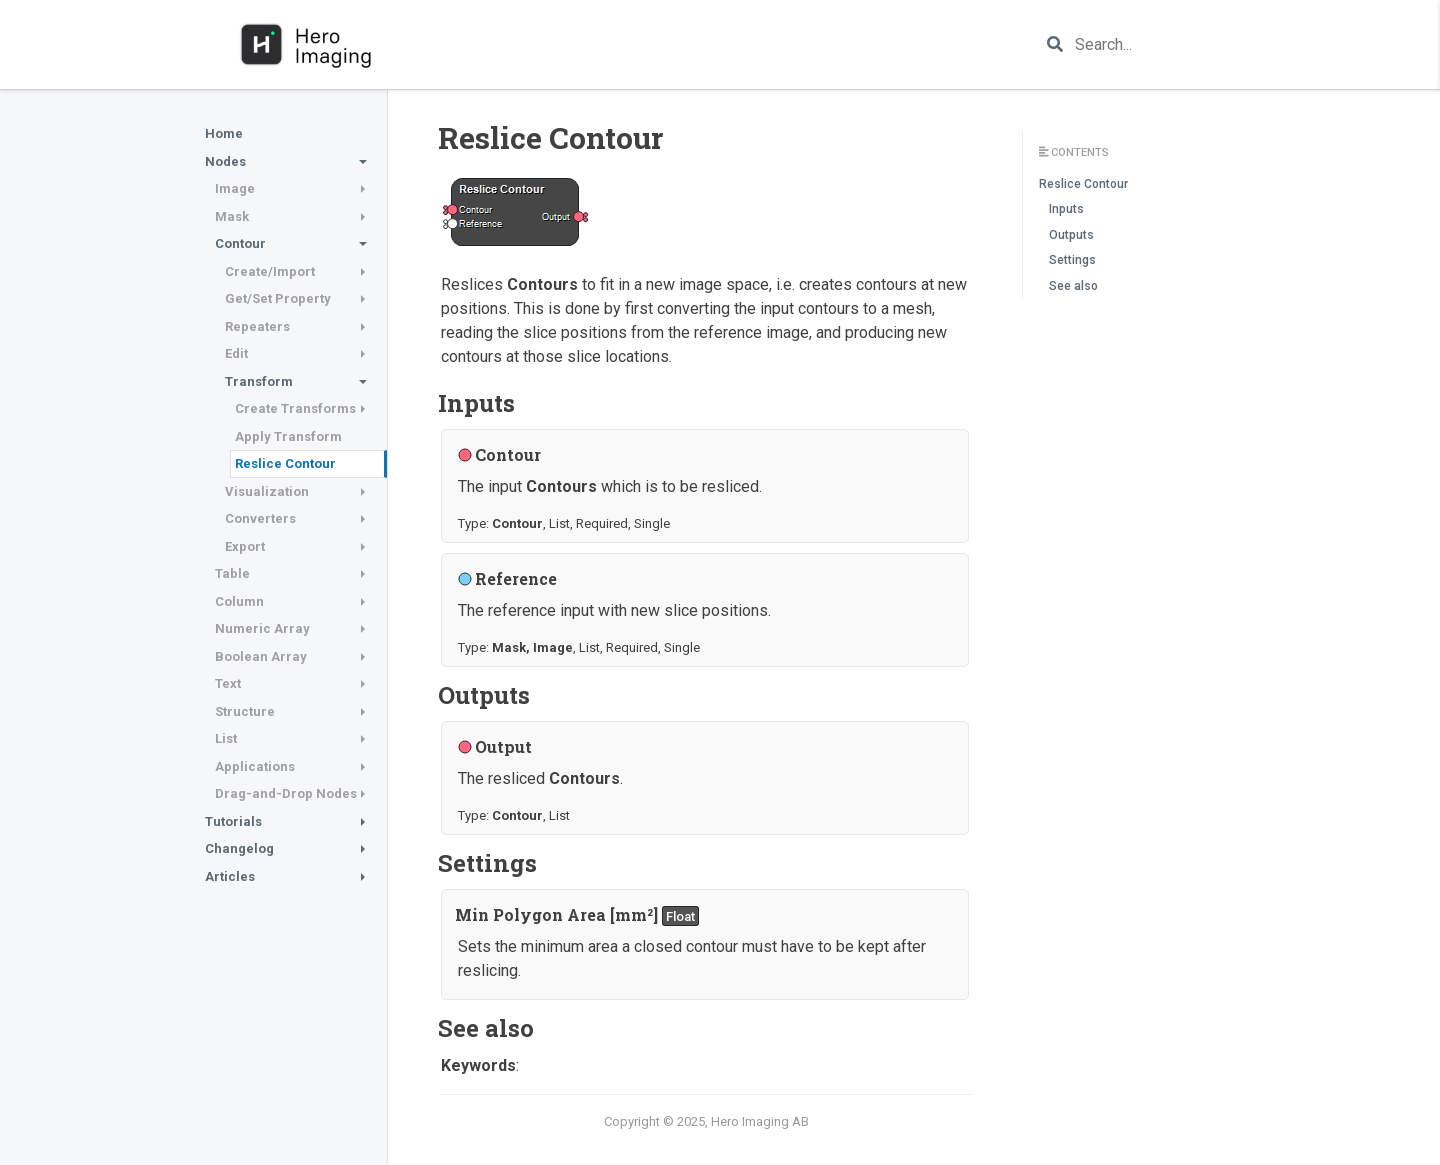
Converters (260, 518)
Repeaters (257, 326)
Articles (230, 876)
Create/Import (270, 271)
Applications (255, 766)
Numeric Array (262, 628)
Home (224, 133)
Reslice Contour (285, 463)
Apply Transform (288, 436)
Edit (236, 353)
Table (232, 573)
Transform (259, 381)
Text (228, 683)
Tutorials (233, 821)
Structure (245, 711)
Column (239, 601)
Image (235, 188)
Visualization (267, 491)
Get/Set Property (278, 298)
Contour (240, 243)
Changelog (239, 848)
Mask (232, 216)
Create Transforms (295, 408)
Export (245, 546)
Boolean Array (261, 656)
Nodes (225, 161)
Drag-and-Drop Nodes (286, 793)
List (226, 738)
